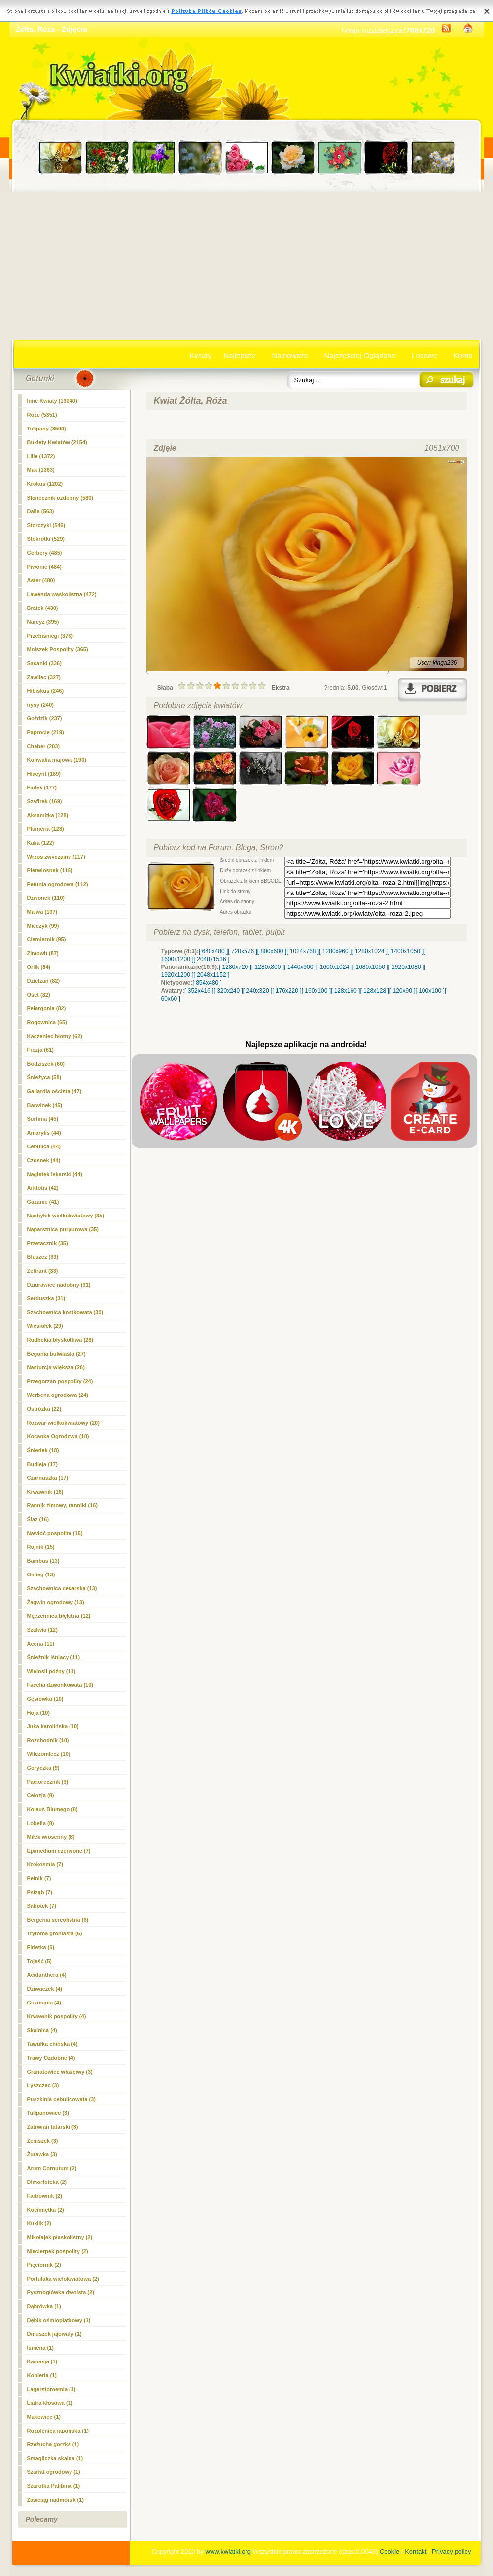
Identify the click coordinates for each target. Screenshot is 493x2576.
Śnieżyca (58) (44, 1077)
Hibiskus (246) (45, 691)
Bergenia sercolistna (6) (58, 1920)
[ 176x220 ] (286, 990)
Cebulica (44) (44, 1146)
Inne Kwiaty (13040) (52, 401)
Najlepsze (239, 355)
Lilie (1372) (41, 456)
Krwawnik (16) (45, 1492)
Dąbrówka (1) (44, 2306)
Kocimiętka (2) (45, 2210)
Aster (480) (41, 580)
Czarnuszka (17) (48, 1478)
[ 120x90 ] (402, 990)
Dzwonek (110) (46, 898)
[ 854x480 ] (207, 982)
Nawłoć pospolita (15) (55, 1533)
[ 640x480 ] (213, 951)
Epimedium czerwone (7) (59, 1851)
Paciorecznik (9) (48, 1782)
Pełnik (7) (39, 1878)
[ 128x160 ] (345, 990)
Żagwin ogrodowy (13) (55, 1602)
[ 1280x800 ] (267, 967)
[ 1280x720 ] (235, 967)
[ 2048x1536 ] (212, 959)
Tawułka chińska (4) (52, 2044)
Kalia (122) (40, 843)
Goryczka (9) (43, 1768)
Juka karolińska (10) (53, 1726)
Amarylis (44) (44, 1133)
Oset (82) (38, 995)
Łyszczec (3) (43, 2085)
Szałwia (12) (42, 1630)
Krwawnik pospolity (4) (56, 2016)
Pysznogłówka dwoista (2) (60, 2292)
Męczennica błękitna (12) (59, 1616)
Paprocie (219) (45, 732)
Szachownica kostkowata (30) (65, 1312)
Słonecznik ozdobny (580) (60, 498)
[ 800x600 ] (271, 951)
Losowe (424, 355)
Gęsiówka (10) (45, 1699)
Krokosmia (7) (45, 1864)
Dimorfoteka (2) (47, 2182)
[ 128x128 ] (374, 990)
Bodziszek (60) (46, 1064)
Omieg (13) (41, 1574)
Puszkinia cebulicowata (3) (61, 2099)
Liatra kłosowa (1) (50, 2403)
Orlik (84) (39, 967)
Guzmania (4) (44, 2002)
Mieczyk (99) (43, 926)
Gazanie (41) (43, 1202)
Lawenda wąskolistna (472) (62, 594)
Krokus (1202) (45, 484)
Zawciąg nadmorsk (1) (55, 2500)
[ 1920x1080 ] (406, 967)
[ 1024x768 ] (302, 951)
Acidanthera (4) (47, 1975)
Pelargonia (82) (46, 1008)
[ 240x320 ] (257, 990)
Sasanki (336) (44, 663)
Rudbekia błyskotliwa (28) (60, 1340)
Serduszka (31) (46, 1298)
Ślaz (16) (38, 1519)
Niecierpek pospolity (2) (57, 2251)
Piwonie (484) (44, 567)
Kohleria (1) (42, 2375)
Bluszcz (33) (43, 1257)
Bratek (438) (42, 608)
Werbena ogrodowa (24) (57, 1395)
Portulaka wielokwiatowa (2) (63, 2279)
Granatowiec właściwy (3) (60, 2072)
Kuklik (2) (39, 2223)
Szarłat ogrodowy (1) (53, 2472)
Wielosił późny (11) (51, 1671)
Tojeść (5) (39, 1961)
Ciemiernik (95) (46, 939)
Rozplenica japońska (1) (58, 2430)
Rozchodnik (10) (48, 1740)
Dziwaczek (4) (45, 1989)
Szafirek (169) (44, 801)
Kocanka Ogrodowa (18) (58, 1436)
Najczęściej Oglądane (359, 355)
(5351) (42, 415)
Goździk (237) (44, 718)
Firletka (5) (41, 1947)
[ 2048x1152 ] (212, 974)
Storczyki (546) (46, 525)
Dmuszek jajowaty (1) (54, 2334)
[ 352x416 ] (198, 990)
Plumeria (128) (45, 829)
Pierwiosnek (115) (50, 870)
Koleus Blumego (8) (52, 1809)
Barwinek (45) (45, 1105)
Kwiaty (200, 355)
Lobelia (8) (40, 1823)
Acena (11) (41, 1643)
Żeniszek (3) (42, 2141)
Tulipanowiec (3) (48, 2113)
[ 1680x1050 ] (370, 967)
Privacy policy (451, 2551)
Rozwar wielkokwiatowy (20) (63, 1423)
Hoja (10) (38, 1713)
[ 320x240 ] (228, 990)
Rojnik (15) (41, 1547)
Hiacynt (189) (44, 774)
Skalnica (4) (42, 2030)
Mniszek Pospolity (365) (57, 649)
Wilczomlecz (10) (48, 1754)
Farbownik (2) (45, 2196)
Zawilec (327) (44, 677)
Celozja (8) (40, 1795)
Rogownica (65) (47, 1022)
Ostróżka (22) (44, 1409)
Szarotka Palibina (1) (53, 2486)
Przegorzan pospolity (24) (60, 1381)
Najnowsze (290, 355)
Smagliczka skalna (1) (55, 2458)
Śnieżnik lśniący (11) (53, 1657)
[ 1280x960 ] (335, 951)
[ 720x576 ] (242, 951)
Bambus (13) (43, 1561)
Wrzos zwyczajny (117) (56, 856)
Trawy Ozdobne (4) (51, 2058)
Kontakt (415, 2551)
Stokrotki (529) (46, 539)
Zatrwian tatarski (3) (52, 2127)
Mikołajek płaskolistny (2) (60, 2237)
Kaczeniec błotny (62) (54, 1036)
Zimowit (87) (43, 953)
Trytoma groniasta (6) (54, 1933)
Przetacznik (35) (47, 1243)
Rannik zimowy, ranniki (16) (62, 1505)
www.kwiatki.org (228, 2551)
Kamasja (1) (42, 2361)
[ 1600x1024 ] (334, 967)
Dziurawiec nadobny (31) (59, 1285)
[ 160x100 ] (316, 990)
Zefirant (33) (42, 1271)
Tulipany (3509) (46, 428)
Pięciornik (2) (44, 2265)
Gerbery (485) (44, 553)
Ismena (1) (40, 2348)
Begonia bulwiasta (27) (56, 1354)
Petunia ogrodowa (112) (57, 884)
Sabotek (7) (41, 1906)
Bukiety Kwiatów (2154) (57, 442)
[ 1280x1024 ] (369, 951)
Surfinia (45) (43, 1119)
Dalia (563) (40, 511)
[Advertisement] (246, 266)
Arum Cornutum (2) (52, 2168)
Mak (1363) (41, 470)
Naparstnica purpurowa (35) (63, 1229)
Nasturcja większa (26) (56, 1367)
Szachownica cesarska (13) (62, 1588)
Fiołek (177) (42, 787)
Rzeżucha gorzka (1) (53, 2444)
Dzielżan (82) (43, 981)
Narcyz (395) (43, 622)
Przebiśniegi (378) (50, 636)
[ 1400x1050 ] (405, 951)
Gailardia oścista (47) (54, 1091)
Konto (462, 355)
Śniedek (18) (43, 1450)
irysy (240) (40, 705)
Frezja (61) (40, 1050)
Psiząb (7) (39, 1892)
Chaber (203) (43, 746)
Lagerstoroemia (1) (51, 2389)
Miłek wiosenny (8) (51, 1837)
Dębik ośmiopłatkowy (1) (59, 2320)
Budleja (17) (42, 1464)
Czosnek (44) (44, 1160)
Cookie (389, 2551)
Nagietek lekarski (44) (55, 1174)
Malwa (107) (42, 912)
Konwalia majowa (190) (56, 760)
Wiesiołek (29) (45, 1326)
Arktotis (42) (43, 1188)
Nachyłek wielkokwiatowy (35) (66, 1215)
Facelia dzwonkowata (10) (60, 1685)
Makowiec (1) (44, 2417)
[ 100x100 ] (430, 990)
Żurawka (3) (42, 2154)
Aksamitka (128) (48, 815)
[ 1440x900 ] (300, 967)
